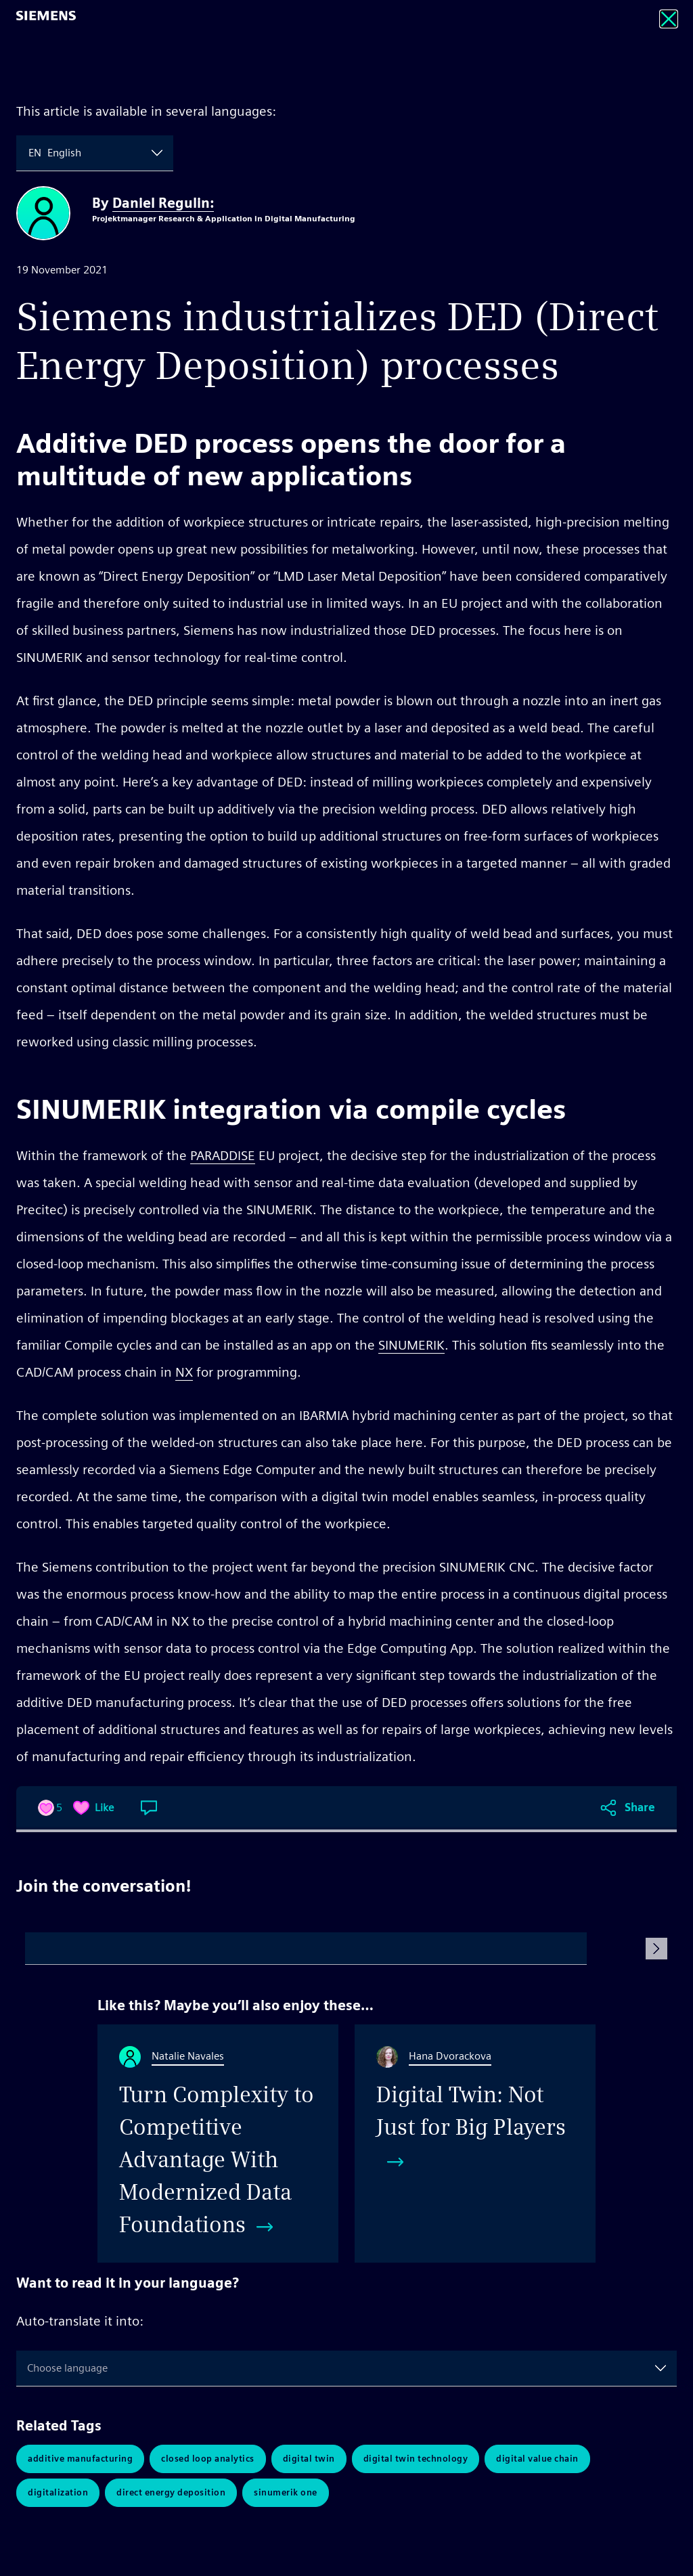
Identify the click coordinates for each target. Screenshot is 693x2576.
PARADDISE (222, 1155)
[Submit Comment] (656, 1948)
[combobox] (29, 153)
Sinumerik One (285, 2492)
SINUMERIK (411, 1345)
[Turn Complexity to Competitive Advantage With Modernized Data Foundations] (217, 2143)
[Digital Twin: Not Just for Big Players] (475, 2143)
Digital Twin (309, 2458)
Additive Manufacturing (80, 2458)
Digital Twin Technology (415, 2458)
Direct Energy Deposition (170, 2492)
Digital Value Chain (537, 2458)
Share (640, 1807)
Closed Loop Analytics (207, 2458)
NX (184, 1372)
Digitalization (58, 2492)
